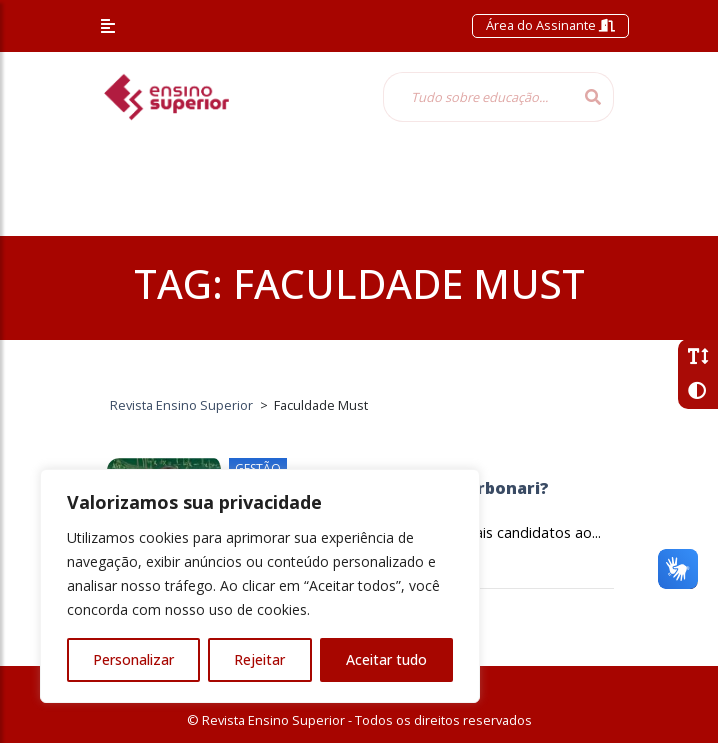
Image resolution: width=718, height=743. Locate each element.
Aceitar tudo (386, 659)
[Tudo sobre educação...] (478, 97)
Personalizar (133, 659)
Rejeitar (259, 659)
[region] (260, 586)
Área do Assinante (550, 25)
